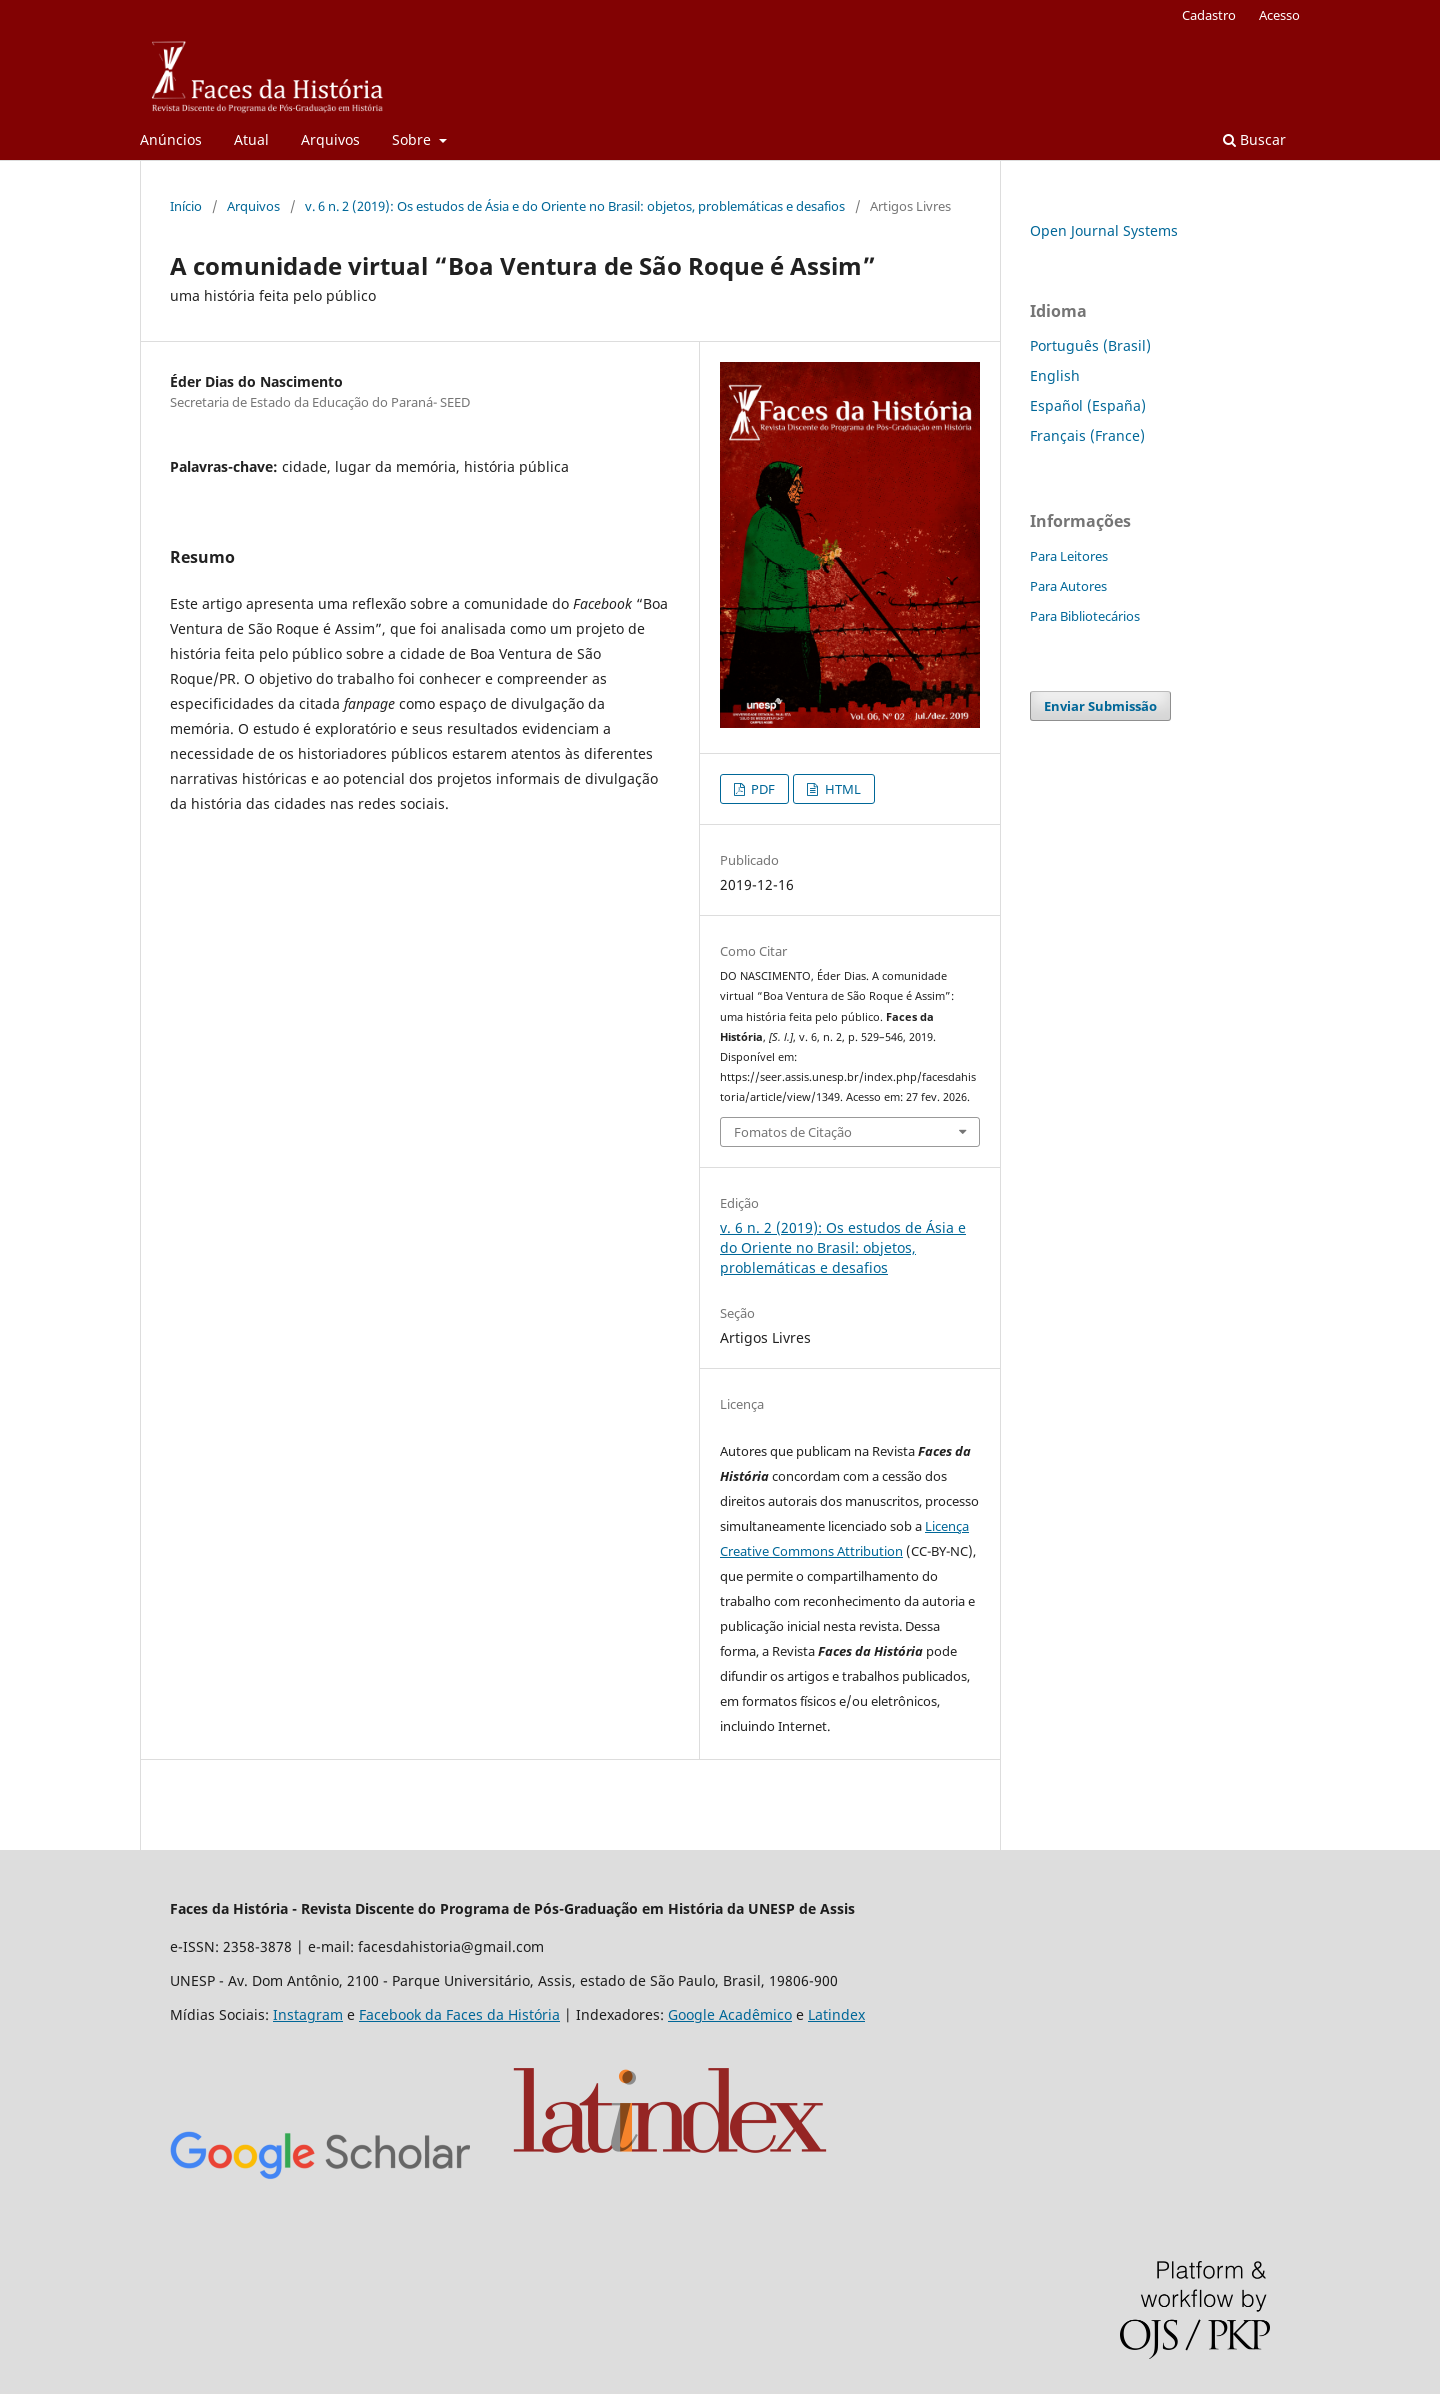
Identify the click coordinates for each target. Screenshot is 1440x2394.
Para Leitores (1069, 556)
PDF (761, 789)
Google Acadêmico (730, 2014)
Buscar (1254, 139)
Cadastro (1209, 15)
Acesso (1279, 15)
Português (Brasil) (1090, 345)
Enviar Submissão (1100, 706)
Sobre (413, 139)
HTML (841, 789)
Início (186, 206)
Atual (251, 139)
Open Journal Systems (1104, 230)
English (1055, 375)
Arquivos (330, 139)
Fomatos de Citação (793, 1132)
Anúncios (171, 139)
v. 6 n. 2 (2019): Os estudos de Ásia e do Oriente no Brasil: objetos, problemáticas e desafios (575, 206)
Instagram (308, 2014)
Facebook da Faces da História (459, 2014)
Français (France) (1087, 435)
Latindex (836, 2014)
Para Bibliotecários (1085, 616)
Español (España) (1088, 405)
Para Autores (1068, 586)
